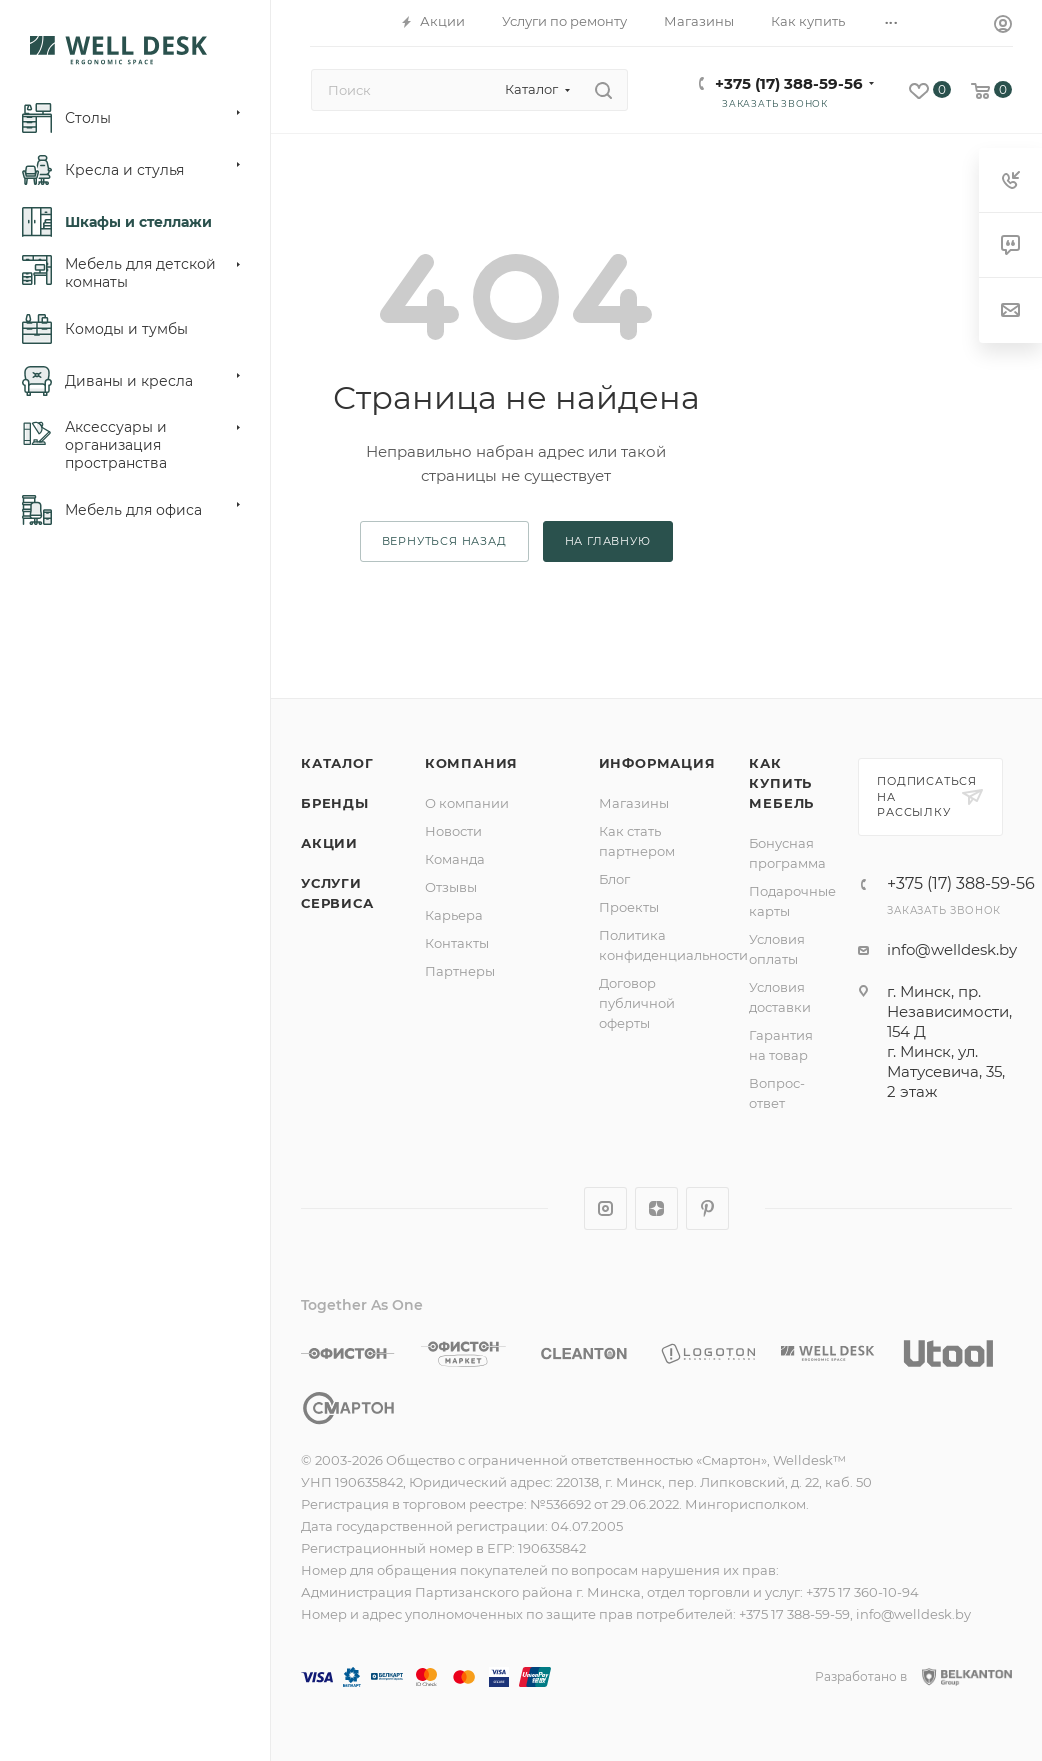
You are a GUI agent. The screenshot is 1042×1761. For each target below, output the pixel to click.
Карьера (454, 915)
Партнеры (460, 971)
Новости (453, 831)
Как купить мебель (781, 783)
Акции (329, 843)
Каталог (337, 763)
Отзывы (451, 887)
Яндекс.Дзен (656, 1208)
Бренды (335, 803)
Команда (455, 859)
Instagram (605, 1208)
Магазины (634, 803)
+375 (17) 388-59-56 (789, 83)
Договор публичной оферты (637, 1003)
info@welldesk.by (952, 949)
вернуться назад (444, 541)
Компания (471, 763)
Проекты (629, 907)
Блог (614, 879)
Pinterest (707, 1208)
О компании (467, 803)
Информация (657, 763)
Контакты (457, 943)
